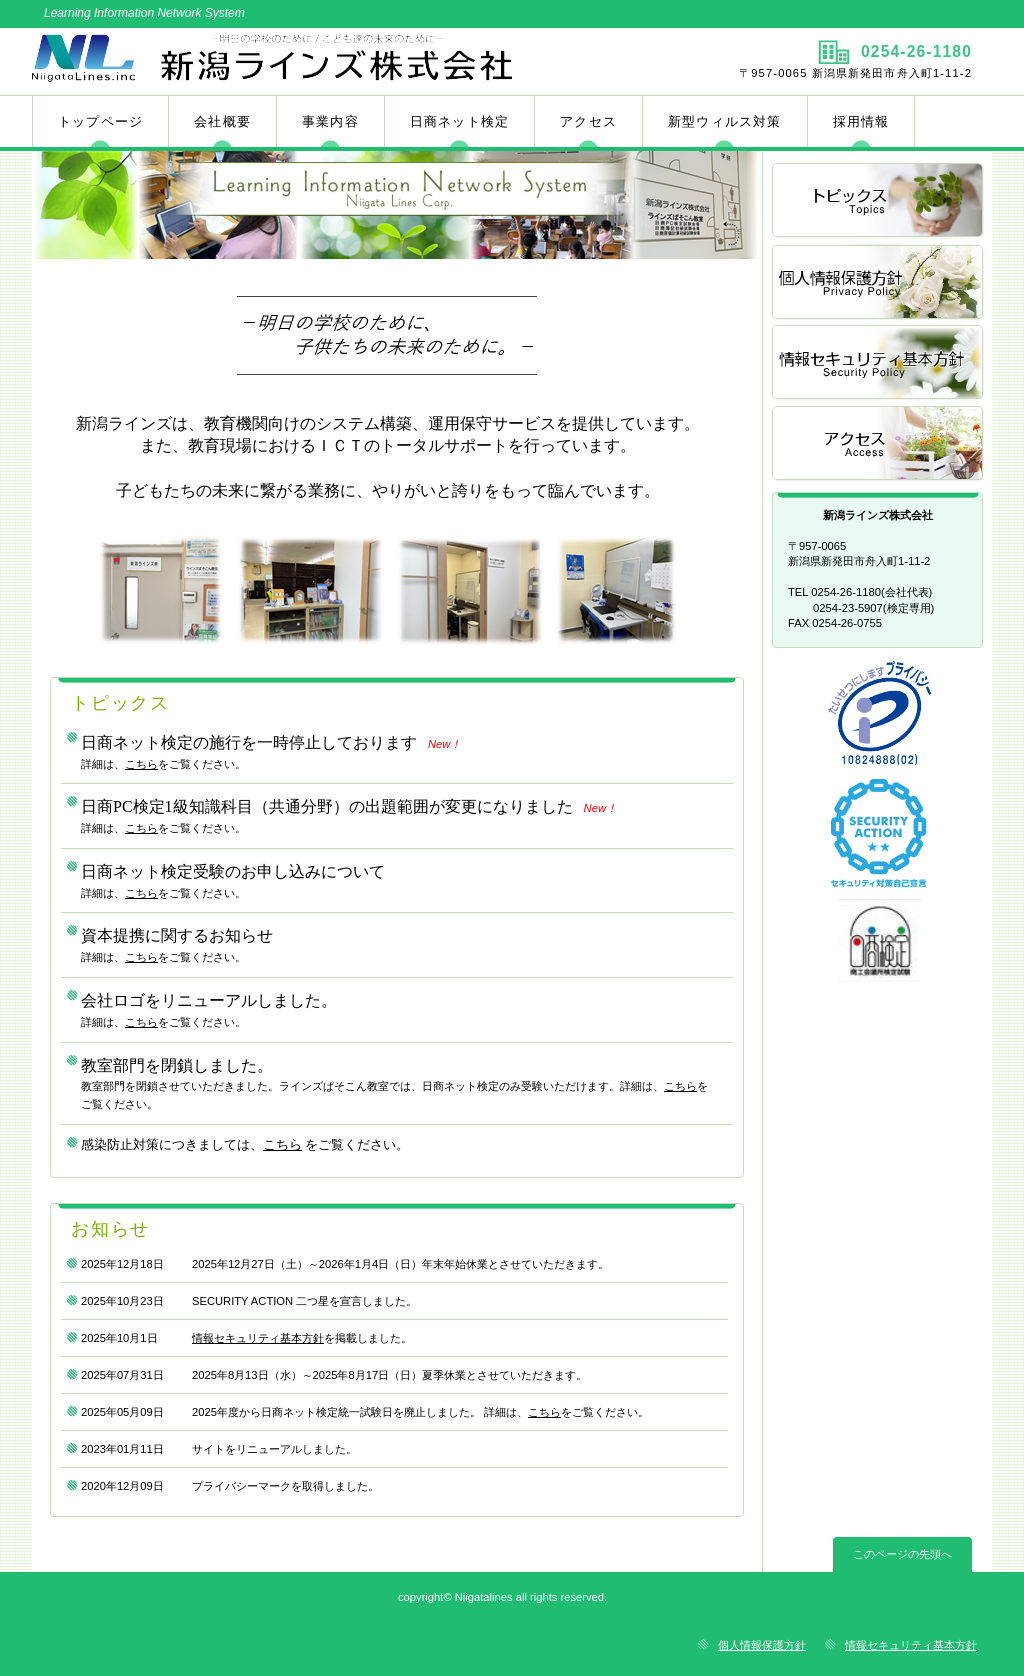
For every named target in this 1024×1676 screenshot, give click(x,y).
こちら (141, 764)
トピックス (879, 201)
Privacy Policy (879, 282)
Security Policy (879, 363)
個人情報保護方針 (762, 1645)
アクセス (879, 444)
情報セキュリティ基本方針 (258, 1338)
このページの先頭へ (902, 1554)
